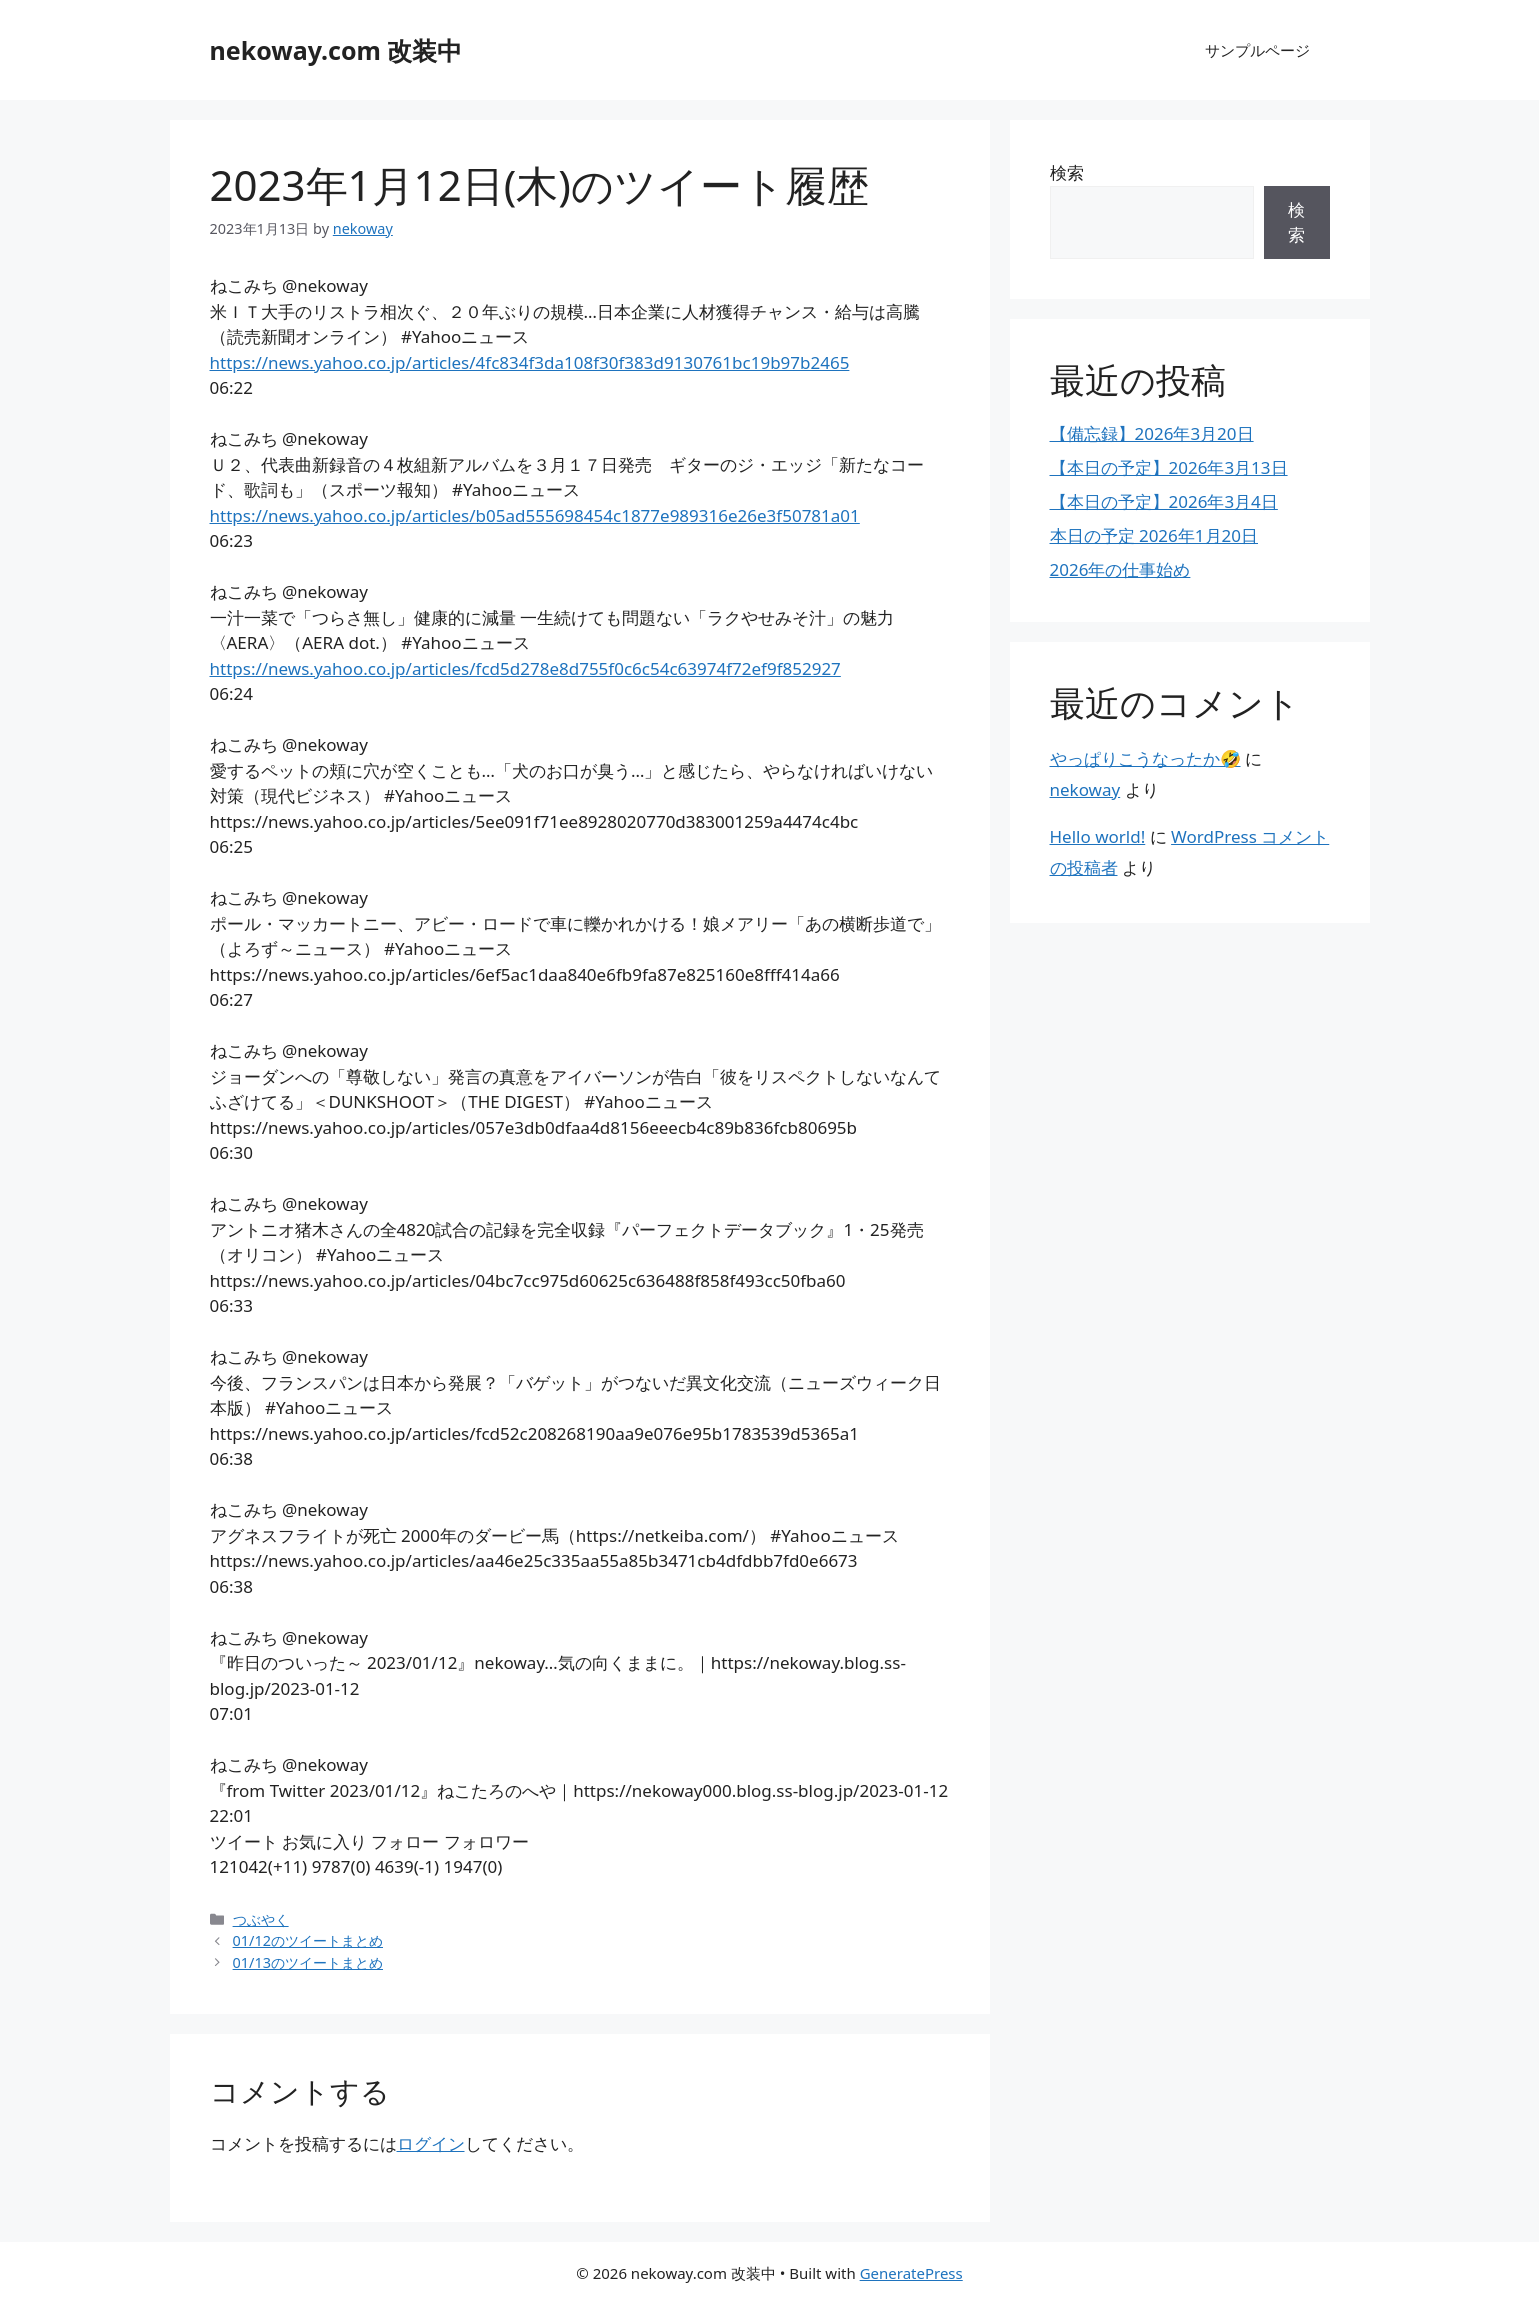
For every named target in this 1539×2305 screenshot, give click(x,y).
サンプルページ (1257, 50)
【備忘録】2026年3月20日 (1152, 433)
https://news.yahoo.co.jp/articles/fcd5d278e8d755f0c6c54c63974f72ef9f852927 (525, 668)
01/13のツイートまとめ (308, 1962)
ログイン (431, 2143)
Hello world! (1098, 836)
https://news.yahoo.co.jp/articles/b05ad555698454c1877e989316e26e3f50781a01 (535, 515)
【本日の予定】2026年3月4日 (1164, 501)
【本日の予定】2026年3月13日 (1169, 467)
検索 (1067, 172)
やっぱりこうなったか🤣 (1145, 758)
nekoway (1085, 789)
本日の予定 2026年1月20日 (1154, 535)
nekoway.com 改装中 (336, 50)
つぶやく (261, 1919)
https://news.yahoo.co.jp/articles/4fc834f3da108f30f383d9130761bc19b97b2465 (530, 362)
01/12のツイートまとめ (308, 1940)
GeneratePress (911, 2273)
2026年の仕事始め (1120, 569)
